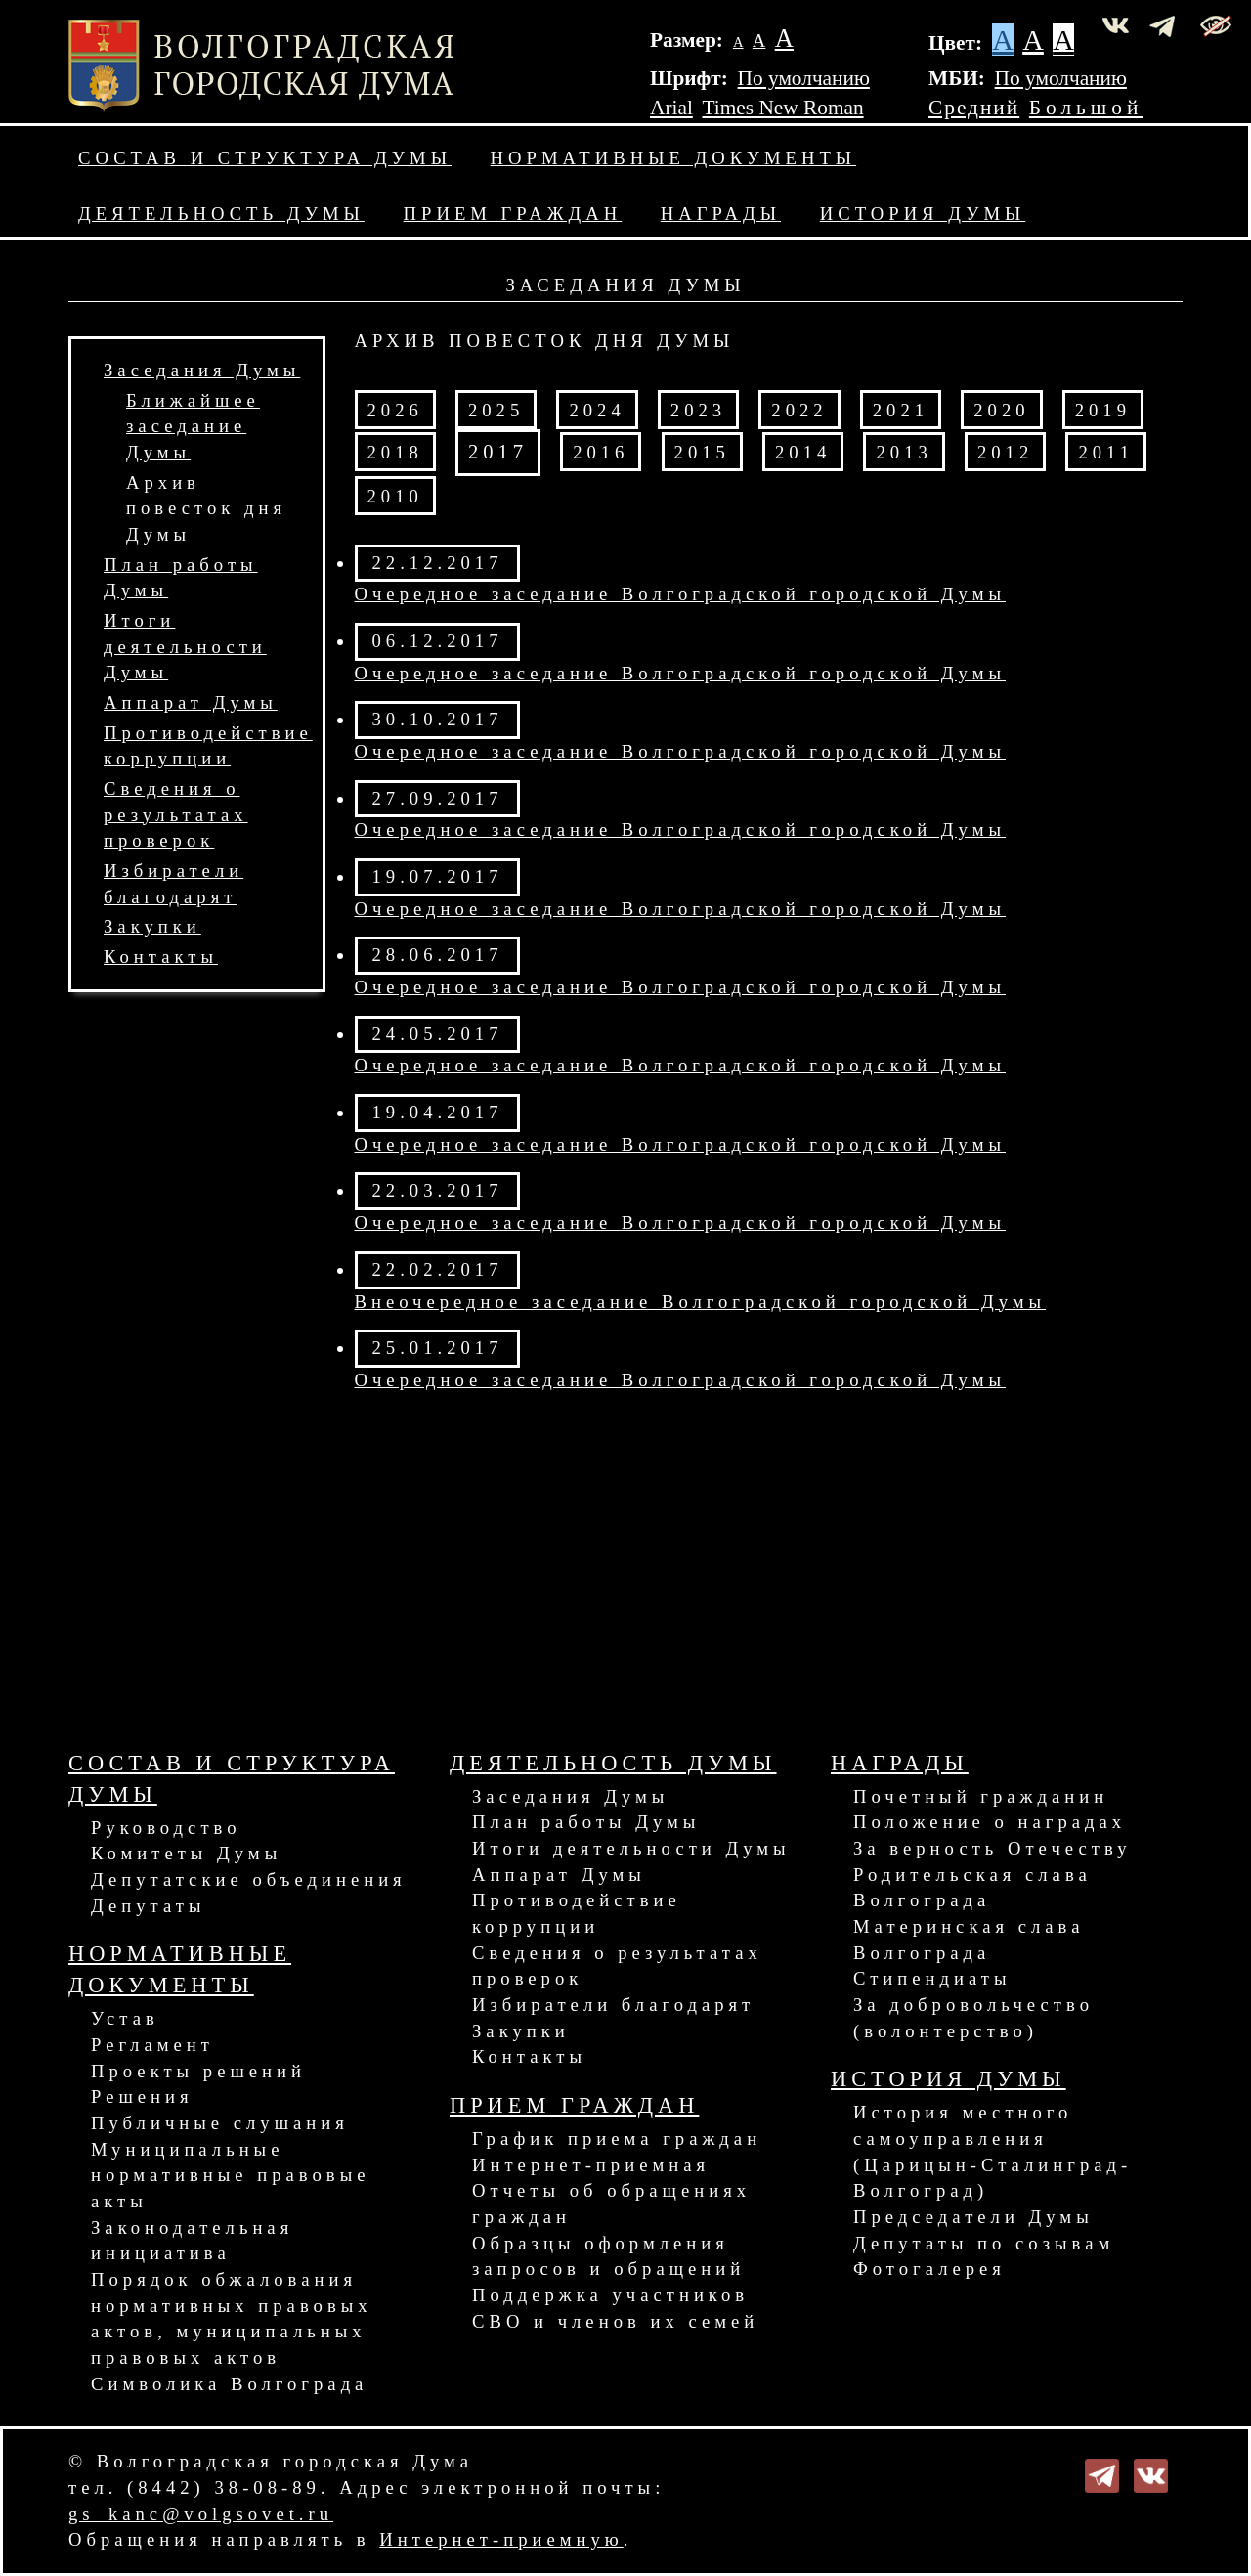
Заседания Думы (202, 370)
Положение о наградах (989, 1822)
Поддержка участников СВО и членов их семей (615, 2308)
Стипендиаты (932, 1978)
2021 (900, 410)
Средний (973, 107)
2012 (1005, 452)
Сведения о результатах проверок (176, 814)
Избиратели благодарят (613, 2004)
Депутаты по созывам (983, 2243)
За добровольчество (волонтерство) (973, 2017)
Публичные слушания (220, 2123)
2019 (1103, 410)
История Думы (923, 213)
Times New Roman (783, 107)
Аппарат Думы (191, 702)
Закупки (152, 926)
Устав (125, 2018)
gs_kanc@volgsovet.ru (200, 2514)
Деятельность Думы (221, 213)
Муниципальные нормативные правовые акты (230, 2175)
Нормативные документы (673, 158)
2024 (597, 410)
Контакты (161, 956)
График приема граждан (616, 2138)
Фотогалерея (929, 2268)
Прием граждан (513, 213)
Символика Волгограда (229, 2384)
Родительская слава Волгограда (972, 1887)
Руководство (166, 1827)
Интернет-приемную (501, 2539)
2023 (698, 410)
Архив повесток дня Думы (206, 508)
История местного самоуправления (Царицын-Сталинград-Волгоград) (992, 2151)
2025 (496, 410)
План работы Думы (586, 1822)
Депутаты (148, 1906)
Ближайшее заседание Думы (193, 426)
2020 (1001, 410)
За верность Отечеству (992, 1848)
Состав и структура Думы (265, 158)
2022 (799, 410)
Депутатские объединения (249, 1879)
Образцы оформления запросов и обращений (608, 2256)
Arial (671, 107)
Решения (142, 2096)
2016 (600, 452)
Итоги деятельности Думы (185, 646)
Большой (1086, 107)
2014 (803, 452)
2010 (395, 496)
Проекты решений (198, 2071)
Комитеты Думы (186, 1853)
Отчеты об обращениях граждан (611, 2203)
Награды (721, 213)
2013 (903, 452)
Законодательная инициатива (192, 2240)
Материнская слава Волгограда (968, 1939)
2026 (395, 410)
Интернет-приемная (591, 2165)
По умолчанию (804, 78)
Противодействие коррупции (576, 1913)
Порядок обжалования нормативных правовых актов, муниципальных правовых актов (231, 2318)
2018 (395, 452)
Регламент (152, 2044)
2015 (702, 452)
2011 (1106, 452)
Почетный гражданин (980, 1796)
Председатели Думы (973, 2216)
